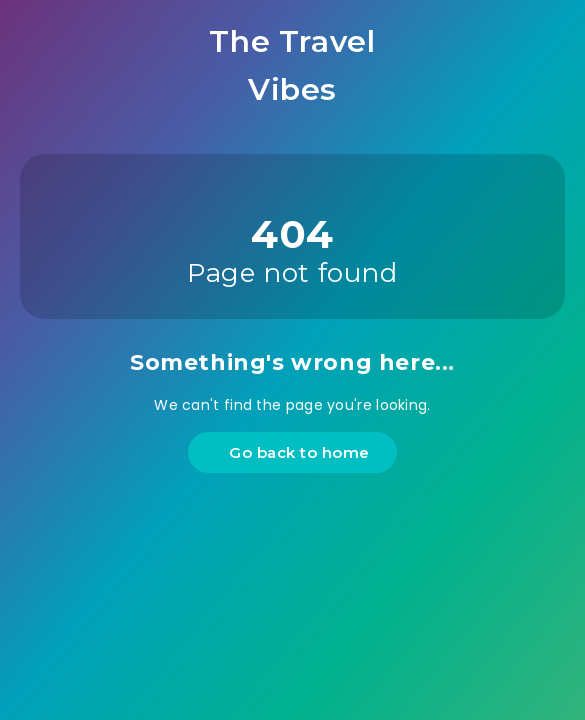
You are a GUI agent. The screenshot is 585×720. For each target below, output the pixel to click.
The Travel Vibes (292, 65)
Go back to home (295, 452)
